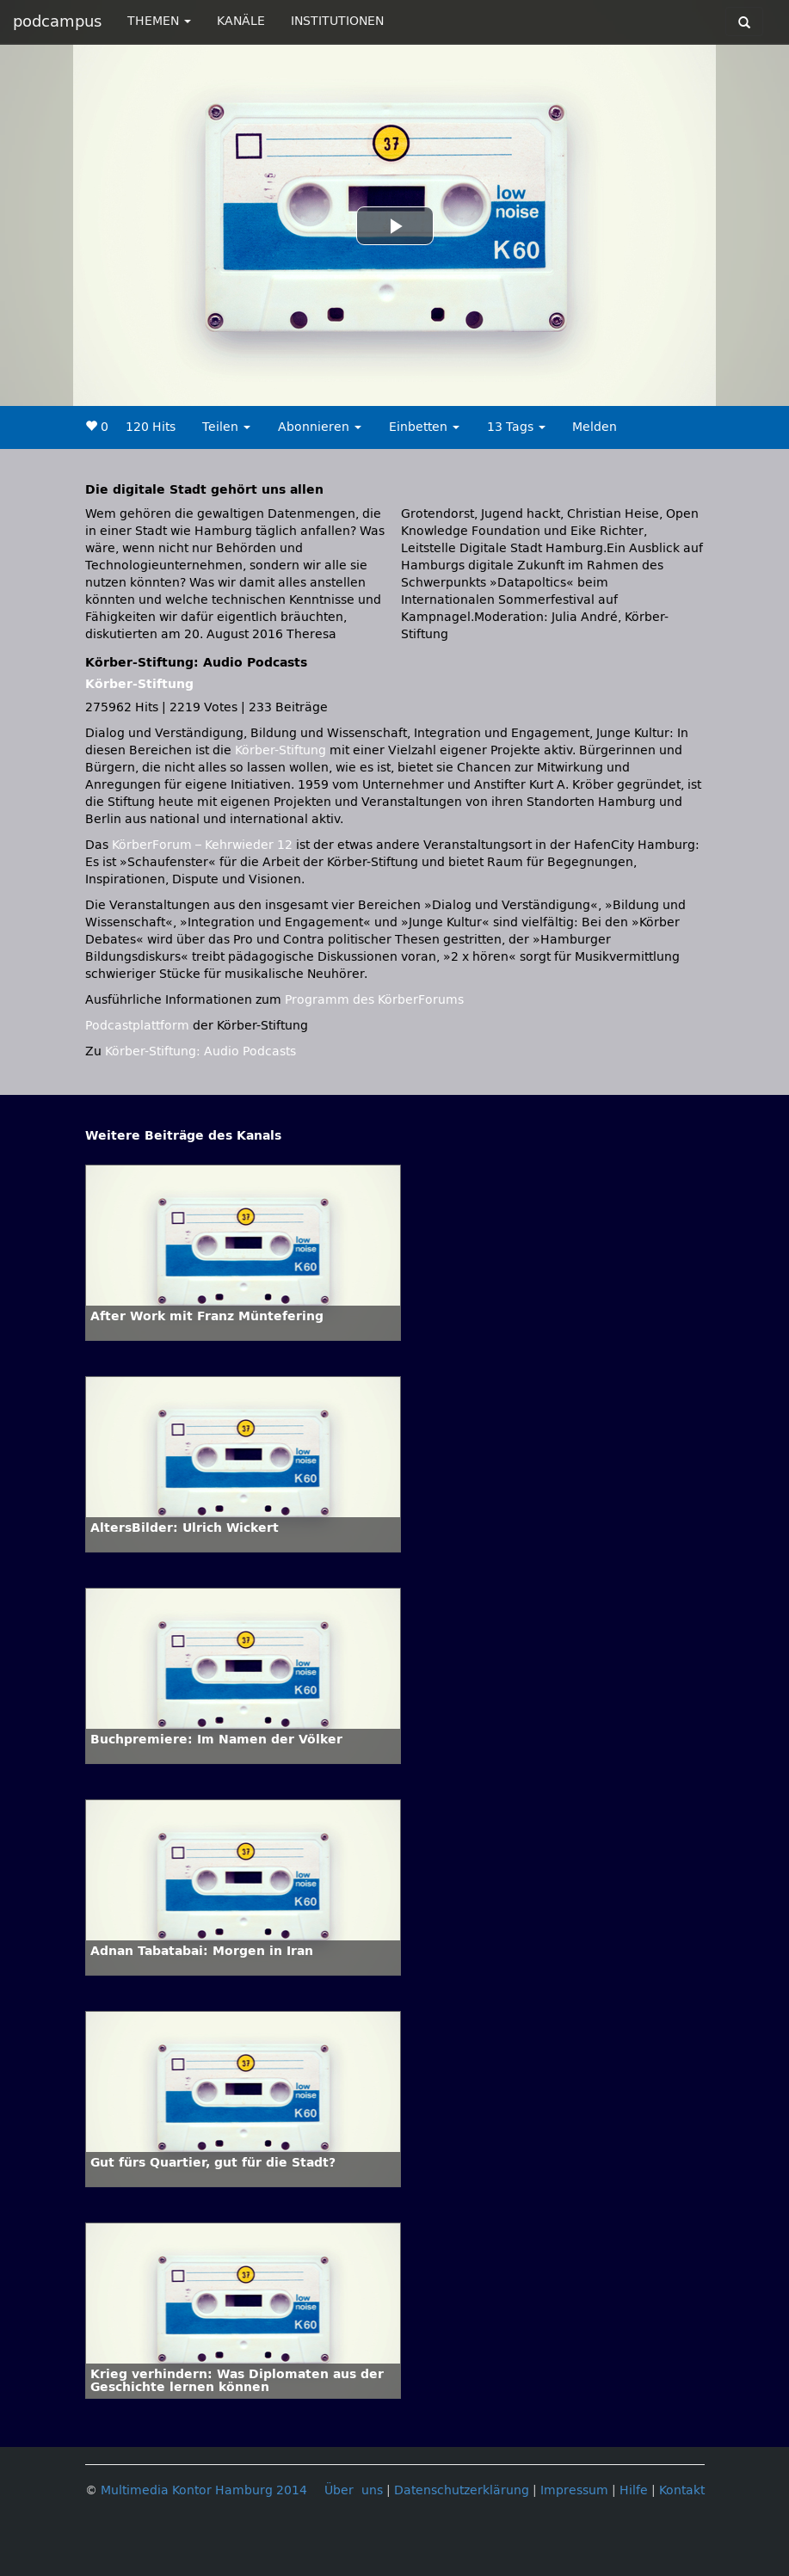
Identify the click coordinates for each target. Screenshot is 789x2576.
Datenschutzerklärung (461, 2490)
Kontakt (682, 2490)
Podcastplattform (137, 1025)
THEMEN (159, 21)
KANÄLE (241, 21)
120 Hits (151, 427)
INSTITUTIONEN (337, 21)
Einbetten (424, 427)
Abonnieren (319, 427)
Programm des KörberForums (374, 1000)
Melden (594, 427)
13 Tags (516, 427)
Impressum (574, 2490)
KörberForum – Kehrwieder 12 (204, 845)
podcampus (57, 21)
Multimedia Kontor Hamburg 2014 (204, 2490)
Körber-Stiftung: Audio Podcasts (200, 1051)
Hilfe (633, 2490)
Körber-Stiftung (139, 684)
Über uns (353, 2490)
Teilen (226, 427)
